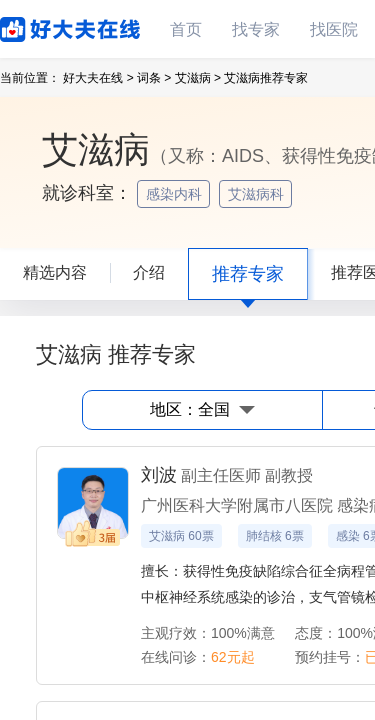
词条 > (154, 78)
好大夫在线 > (98, 78)
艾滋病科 (258, 194)
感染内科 (176, 194)
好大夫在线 (40, 25)
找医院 (334, 29)
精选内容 (55, 272)
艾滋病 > (198, 78)
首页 (186, 29)
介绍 (149, 272)
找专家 (256, 29)
